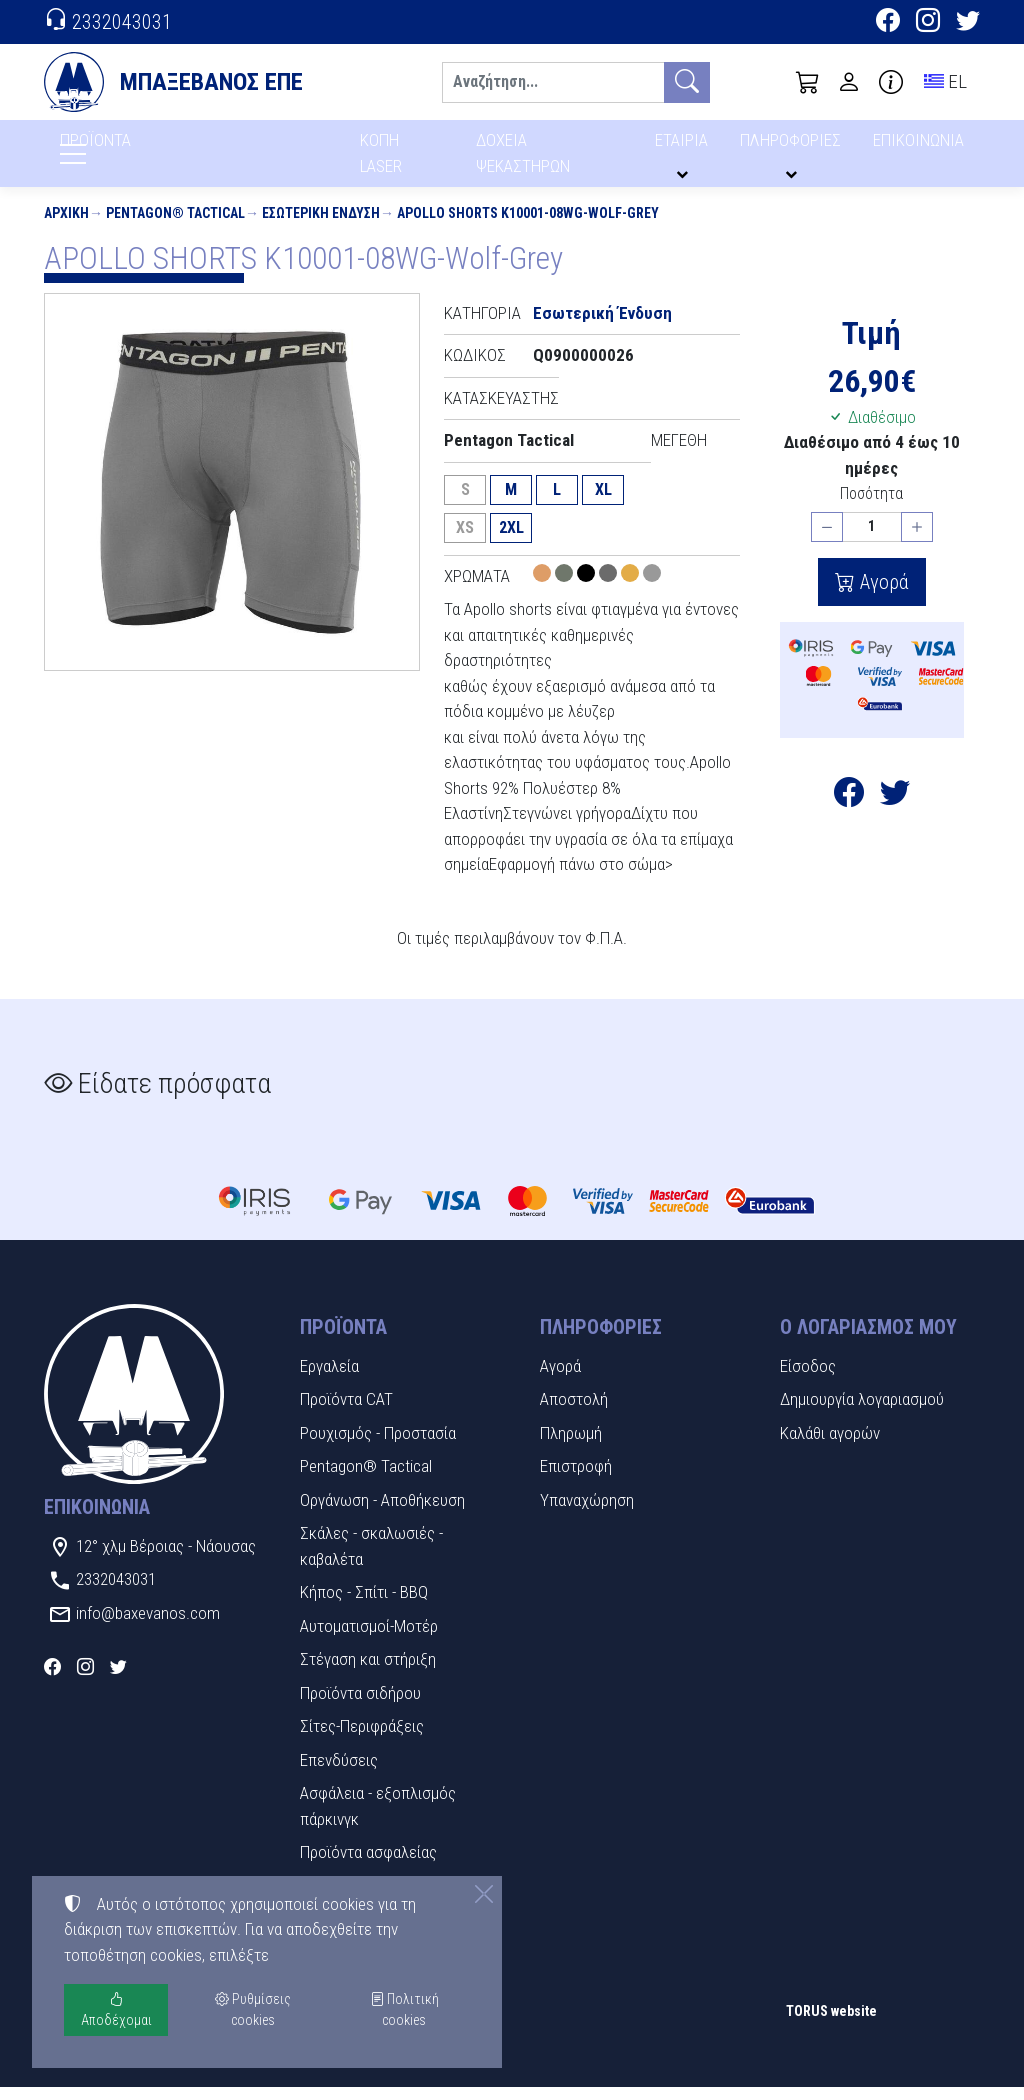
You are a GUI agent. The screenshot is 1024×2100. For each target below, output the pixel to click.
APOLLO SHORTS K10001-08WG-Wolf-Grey (528, 226)
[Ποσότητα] (872, 540)
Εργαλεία (329, 1379)
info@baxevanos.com (148, 1626)
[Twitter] (968, 23)
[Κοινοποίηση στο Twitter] (895, 810)
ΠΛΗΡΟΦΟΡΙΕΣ (793, 147)
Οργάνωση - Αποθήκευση (382, 1513)
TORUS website (831, 2024)
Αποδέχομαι (116, 2009)
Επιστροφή (576, 1479)
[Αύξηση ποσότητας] (917, 540)
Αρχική (66, 226)
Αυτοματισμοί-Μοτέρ (369, 1639)
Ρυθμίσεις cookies (115, 2070)
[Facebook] (888, 23)
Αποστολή (574, 1412)
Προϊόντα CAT (346, 1412)
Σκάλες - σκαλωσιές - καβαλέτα (371, 1559)
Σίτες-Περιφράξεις (362, 1739)
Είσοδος (808, 1379)
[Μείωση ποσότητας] (827, 540)
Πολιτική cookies (404, 2009)
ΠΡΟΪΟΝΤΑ (143, 151)
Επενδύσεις (339, 1773)
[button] (808, 82)
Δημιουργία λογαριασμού (862, 1412)
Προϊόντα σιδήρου (360, 1706)
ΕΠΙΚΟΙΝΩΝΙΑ (919, 147)
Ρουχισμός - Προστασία (378, 1446)
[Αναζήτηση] (553, 82)
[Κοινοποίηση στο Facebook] (849, 810)
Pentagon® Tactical (175, 226)
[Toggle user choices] (849, 82)
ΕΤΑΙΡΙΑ (685, 147)
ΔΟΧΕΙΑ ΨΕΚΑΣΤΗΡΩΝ (525, 159)
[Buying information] (891, 82)
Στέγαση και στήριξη (368, 1672)
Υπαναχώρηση (587, 1513)
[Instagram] (928, 23)
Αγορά (882, 595)
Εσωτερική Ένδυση (321, 226)
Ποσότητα (871, 506)
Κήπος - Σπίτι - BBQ (364, 1605)
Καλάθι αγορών (830, 1446)
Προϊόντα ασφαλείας (368, 1865)
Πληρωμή (571, 1446)
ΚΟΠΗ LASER (382, 159)
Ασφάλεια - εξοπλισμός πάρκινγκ (378, 1819)
